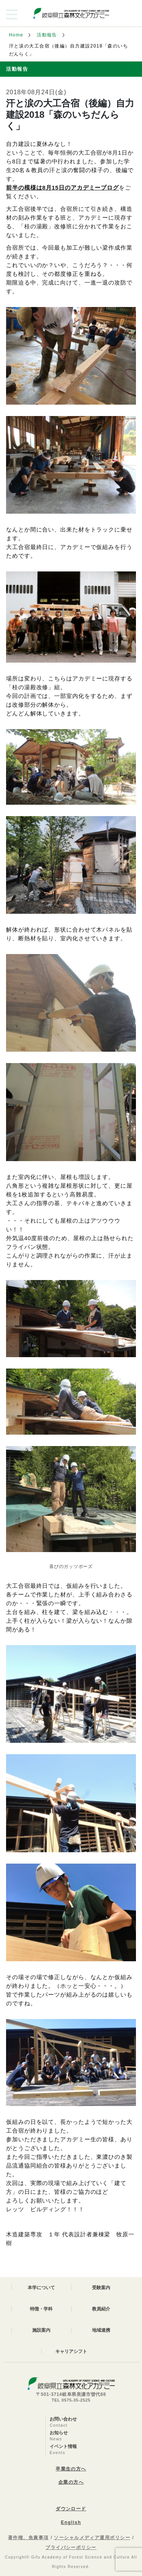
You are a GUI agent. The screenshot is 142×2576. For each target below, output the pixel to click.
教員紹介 (101, 2309)
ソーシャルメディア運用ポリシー (92, 2537)
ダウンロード (71, 2508)
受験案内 (101, 2287)
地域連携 (101, 2330)
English (71, 2522)
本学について (41, 2287)
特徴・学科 (41, 2309)
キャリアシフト (71, 2351)
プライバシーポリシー (70, 2547)
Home (16, 35)
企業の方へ (71, 2482)
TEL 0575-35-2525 (71, 2400)
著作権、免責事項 (28, 2537)
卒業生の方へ (71, 2469)
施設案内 (41, 2330)
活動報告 (47, 35)
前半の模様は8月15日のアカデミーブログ (62, 187)
